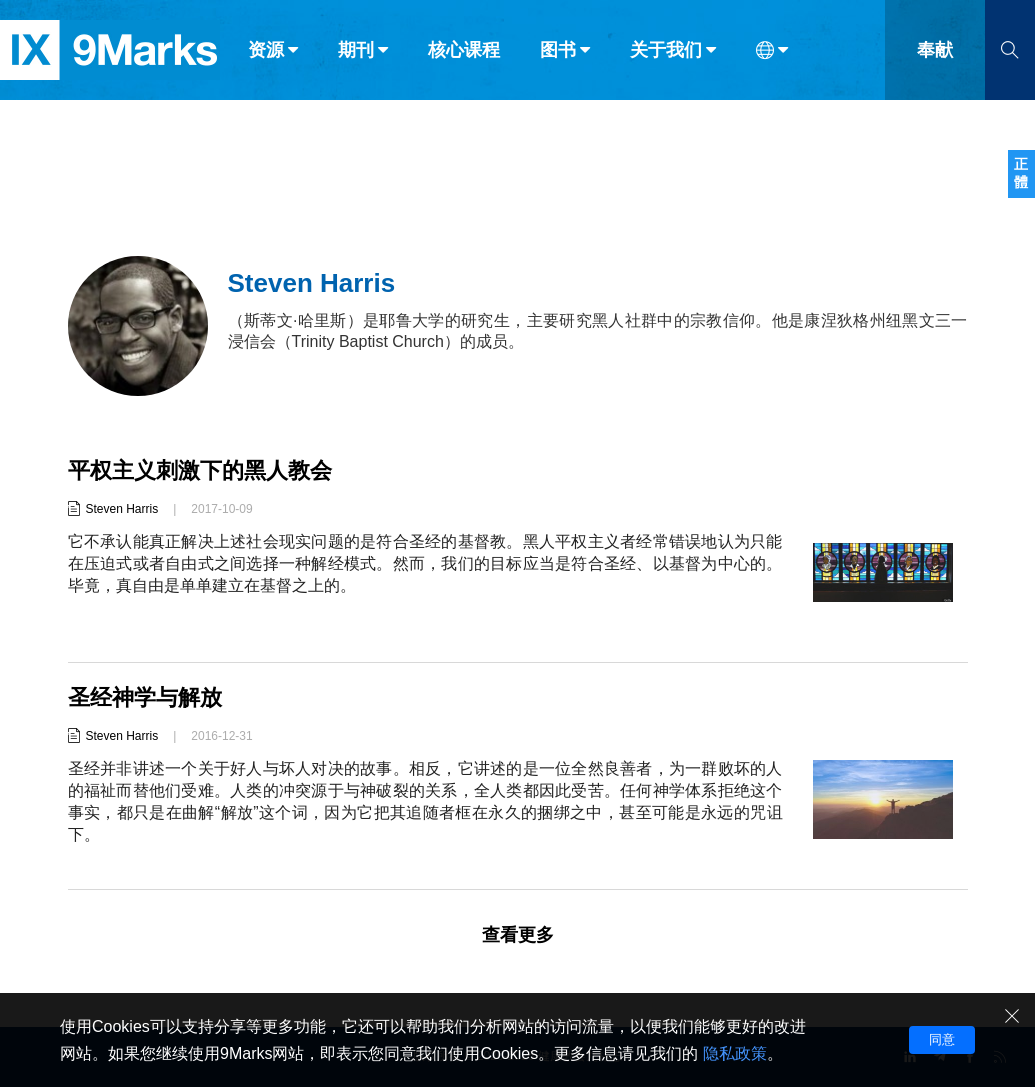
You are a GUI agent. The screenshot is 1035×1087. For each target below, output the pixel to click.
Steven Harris (122, 509)
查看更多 (518, 935)
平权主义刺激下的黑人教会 (200, 470)
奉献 (935, 58)
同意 (942, 1039)
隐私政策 (735, 1053)
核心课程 (464, 58)
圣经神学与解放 (145, 697)
